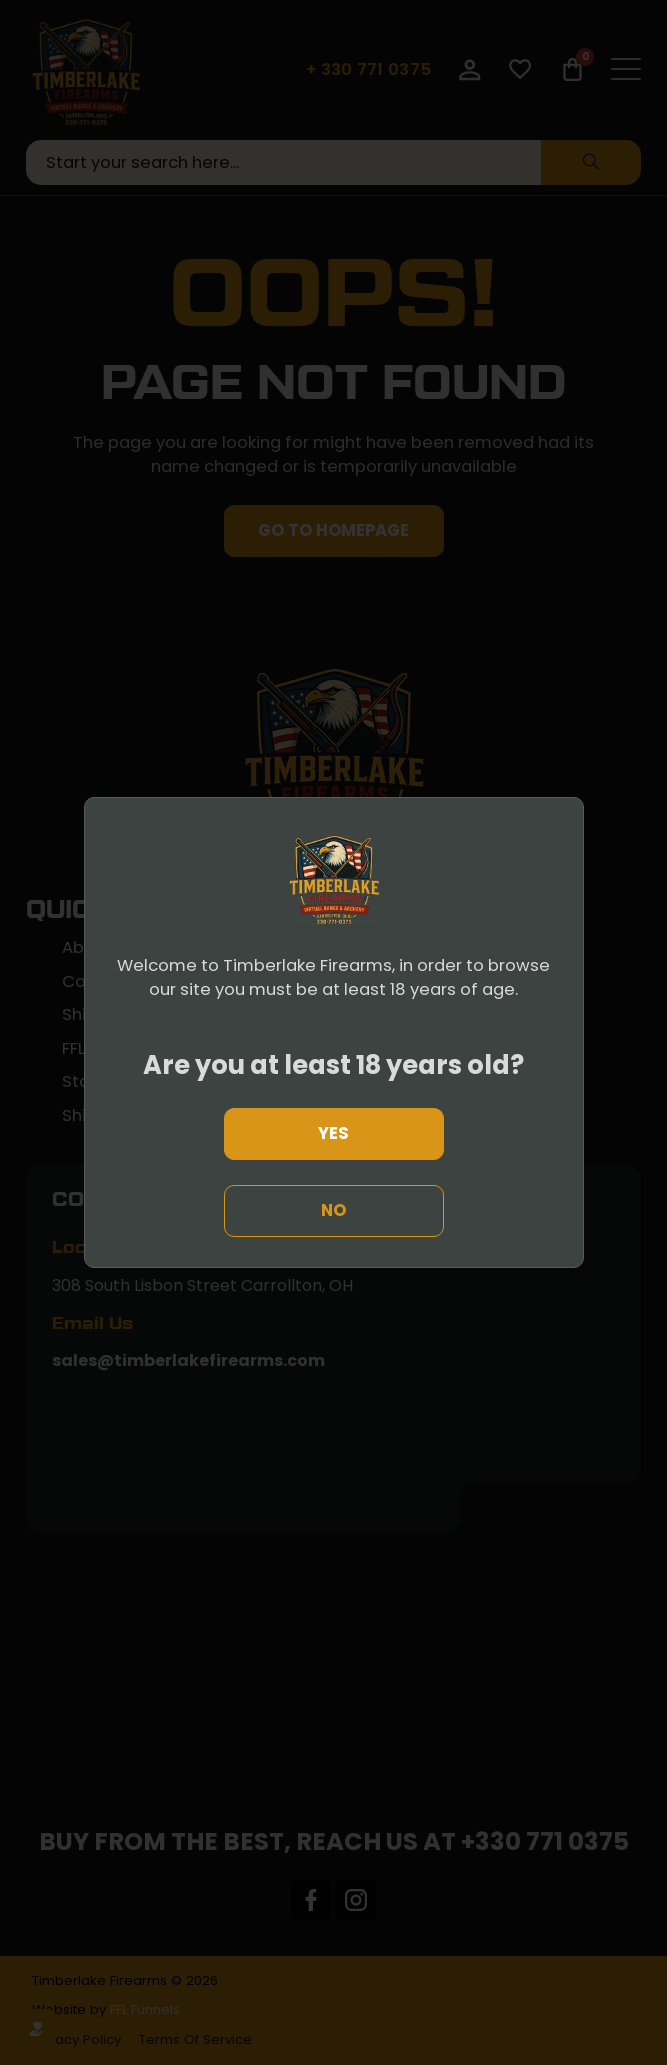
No (333, 1210)
